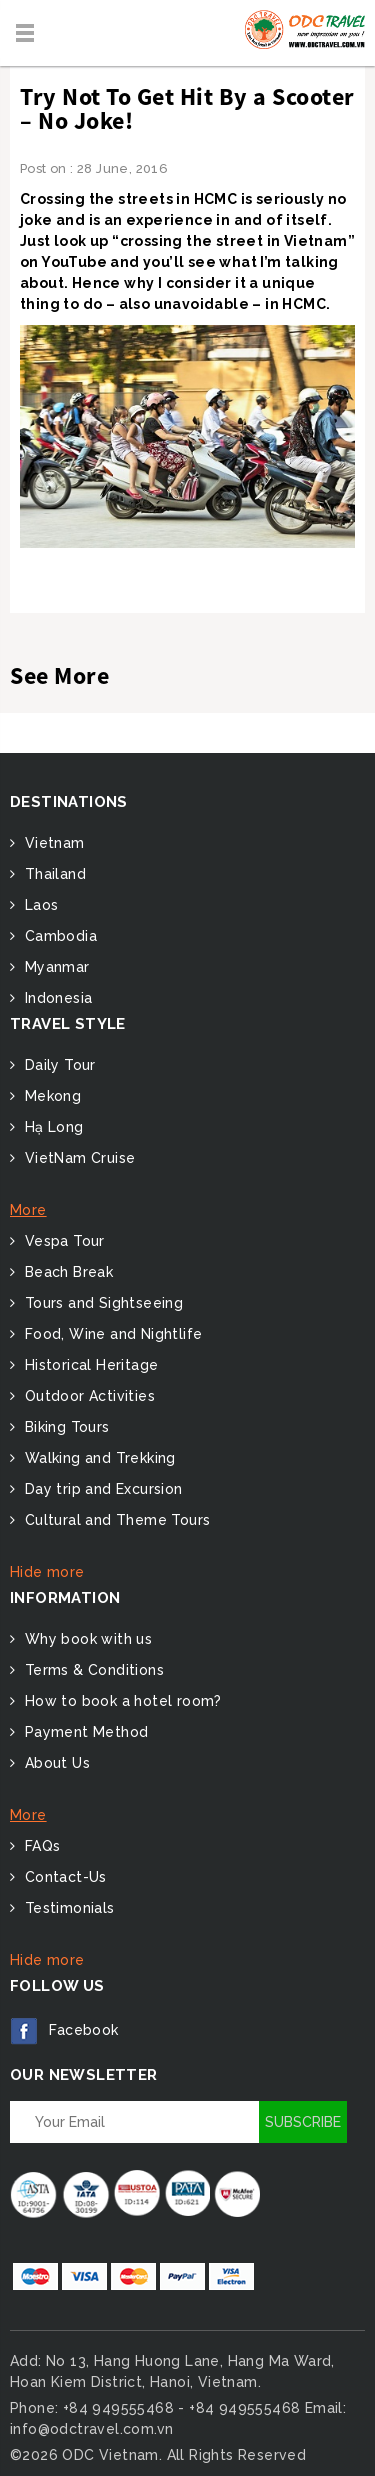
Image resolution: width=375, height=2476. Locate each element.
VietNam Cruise (77, 1158)
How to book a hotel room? (120, 1701)
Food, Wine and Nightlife (111, 1334)
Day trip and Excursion (101, 1489)
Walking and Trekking (97, 1458)
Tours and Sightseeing (101, 1303)
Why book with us (86, 1639)
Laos (39, 905)
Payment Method (84, 1732)
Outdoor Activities (87, 1396)
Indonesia (56, 998)
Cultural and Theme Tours (115, 1520)
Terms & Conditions (92, 1670)
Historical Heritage (89, 1365)
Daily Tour (57, 1065)
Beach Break (66, 1272)
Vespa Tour (62, 1241)
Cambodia (58, 936)
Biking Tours (64, 1427)
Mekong (50, 1096)
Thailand (53, 874)
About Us (55, 1763)
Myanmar (54, 967)
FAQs (40, 1846)
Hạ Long (51, 1127)
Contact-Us (63, 1877)
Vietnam (52, 843)
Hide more (47, 1572)
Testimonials (67, 1908)
